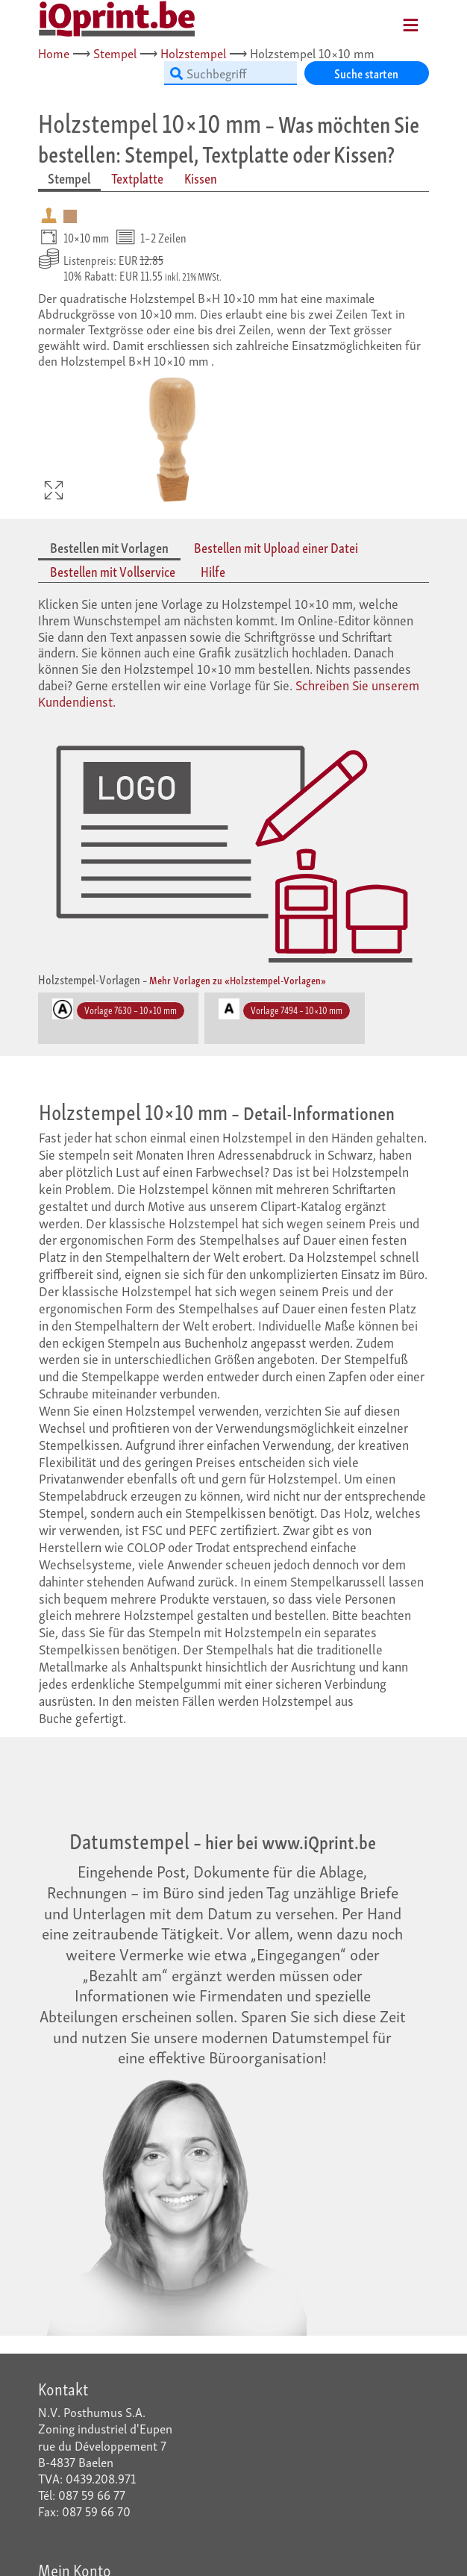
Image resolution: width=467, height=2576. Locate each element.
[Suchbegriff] (230, 73)
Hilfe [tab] (213, 571)
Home (53, 53)
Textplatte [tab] (137, 178)
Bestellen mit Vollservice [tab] (112, 571)
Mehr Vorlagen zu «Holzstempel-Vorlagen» (237, 979)
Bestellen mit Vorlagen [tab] (109, 547)
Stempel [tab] (69, 178)
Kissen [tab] (200, 178)
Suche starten (366, 73)
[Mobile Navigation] (391, 20)
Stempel (115, 53)
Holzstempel (193, 53)
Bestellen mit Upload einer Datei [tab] (276, 547)
